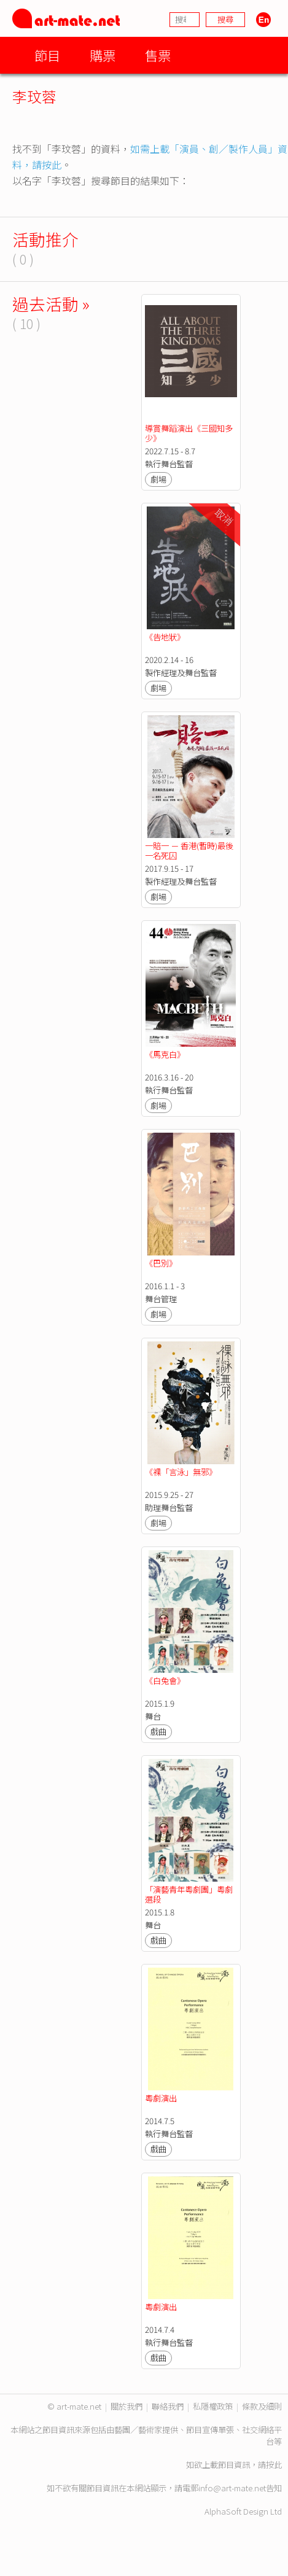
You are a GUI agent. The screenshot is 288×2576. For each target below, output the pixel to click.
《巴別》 (161, 1263)
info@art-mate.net (232, 2488)
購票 (102, 54)
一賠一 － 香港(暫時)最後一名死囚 (189, 850)
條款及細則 (262, 2406)
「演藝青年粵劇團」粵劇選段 (189, 1894)
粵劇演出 (161, 2098)
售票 (158, 54)
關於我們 (126, 2406)
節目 (47, 54)
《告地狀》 (165, 637)
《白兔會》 (165, 1680)
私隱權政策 (213, 2406)
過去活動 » (51, 304)
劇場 (158, 479)
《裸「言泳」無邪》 (181, 1472)
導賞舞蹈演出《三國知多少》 (189, 433)
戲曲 (158, 1731)
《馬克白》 (165, 1054)
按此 (274, 2464)
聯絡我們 (168, 2406)
